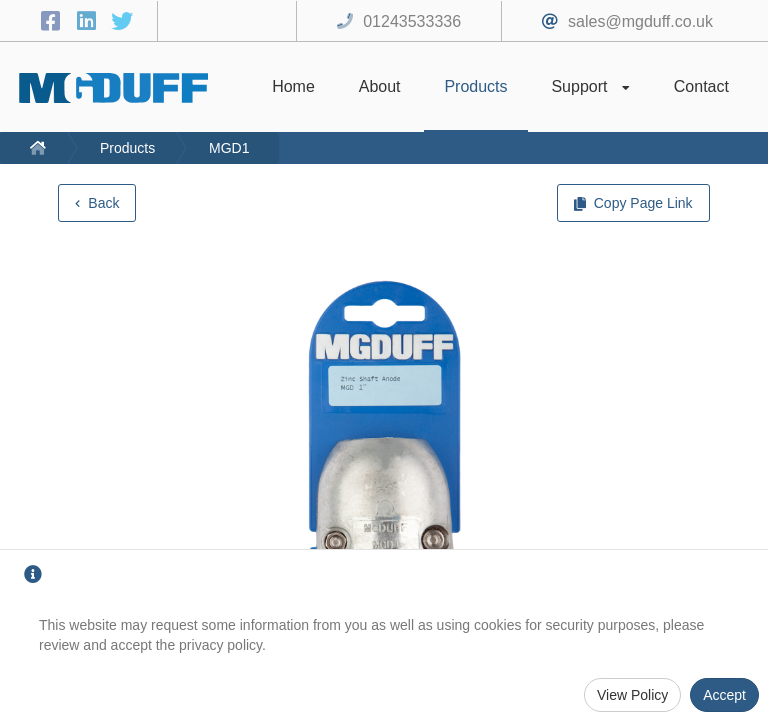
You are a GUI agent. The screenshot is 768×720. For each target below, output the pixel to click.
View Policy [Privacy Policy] (632, 695)
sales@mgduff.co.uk (640, 21)
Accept (724, 695)
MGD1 (229, 148)
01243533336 (412, 21)
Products (127, 148)
